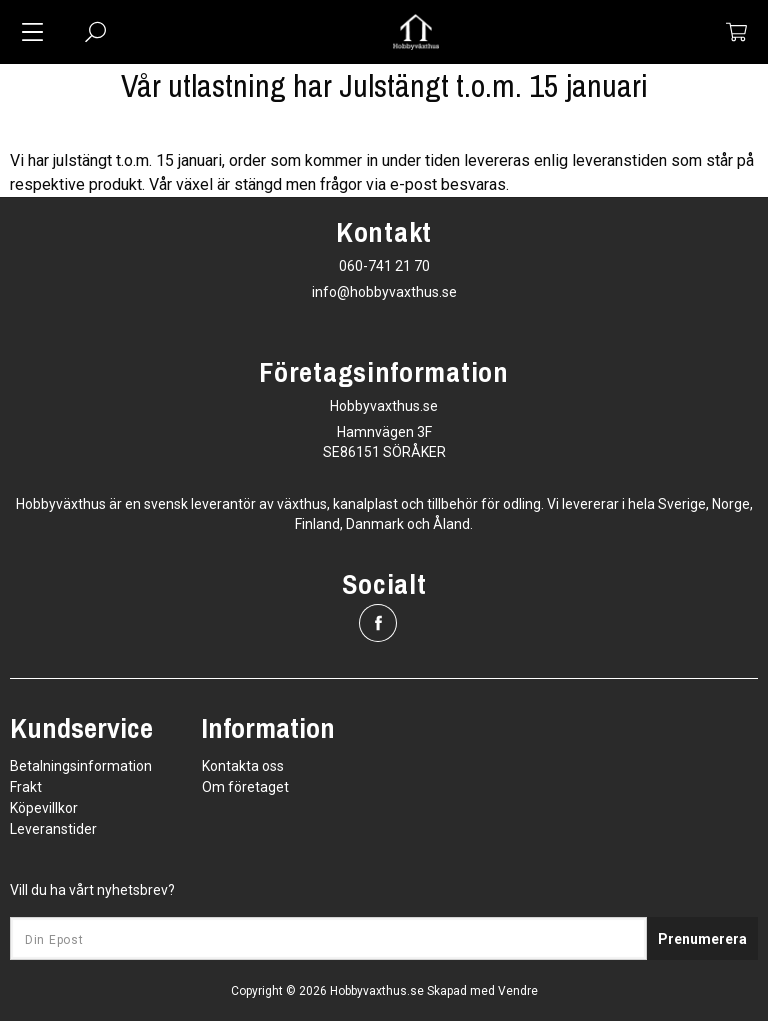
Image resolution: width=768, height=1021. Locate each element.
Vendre (518, 991)
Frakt (26, 787)
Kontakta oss (243, 766)
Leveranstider (53, 829)
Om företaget (245, 787)
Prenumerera (702, 939)
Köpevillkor (44, 808)
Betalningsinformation (81, 766)
